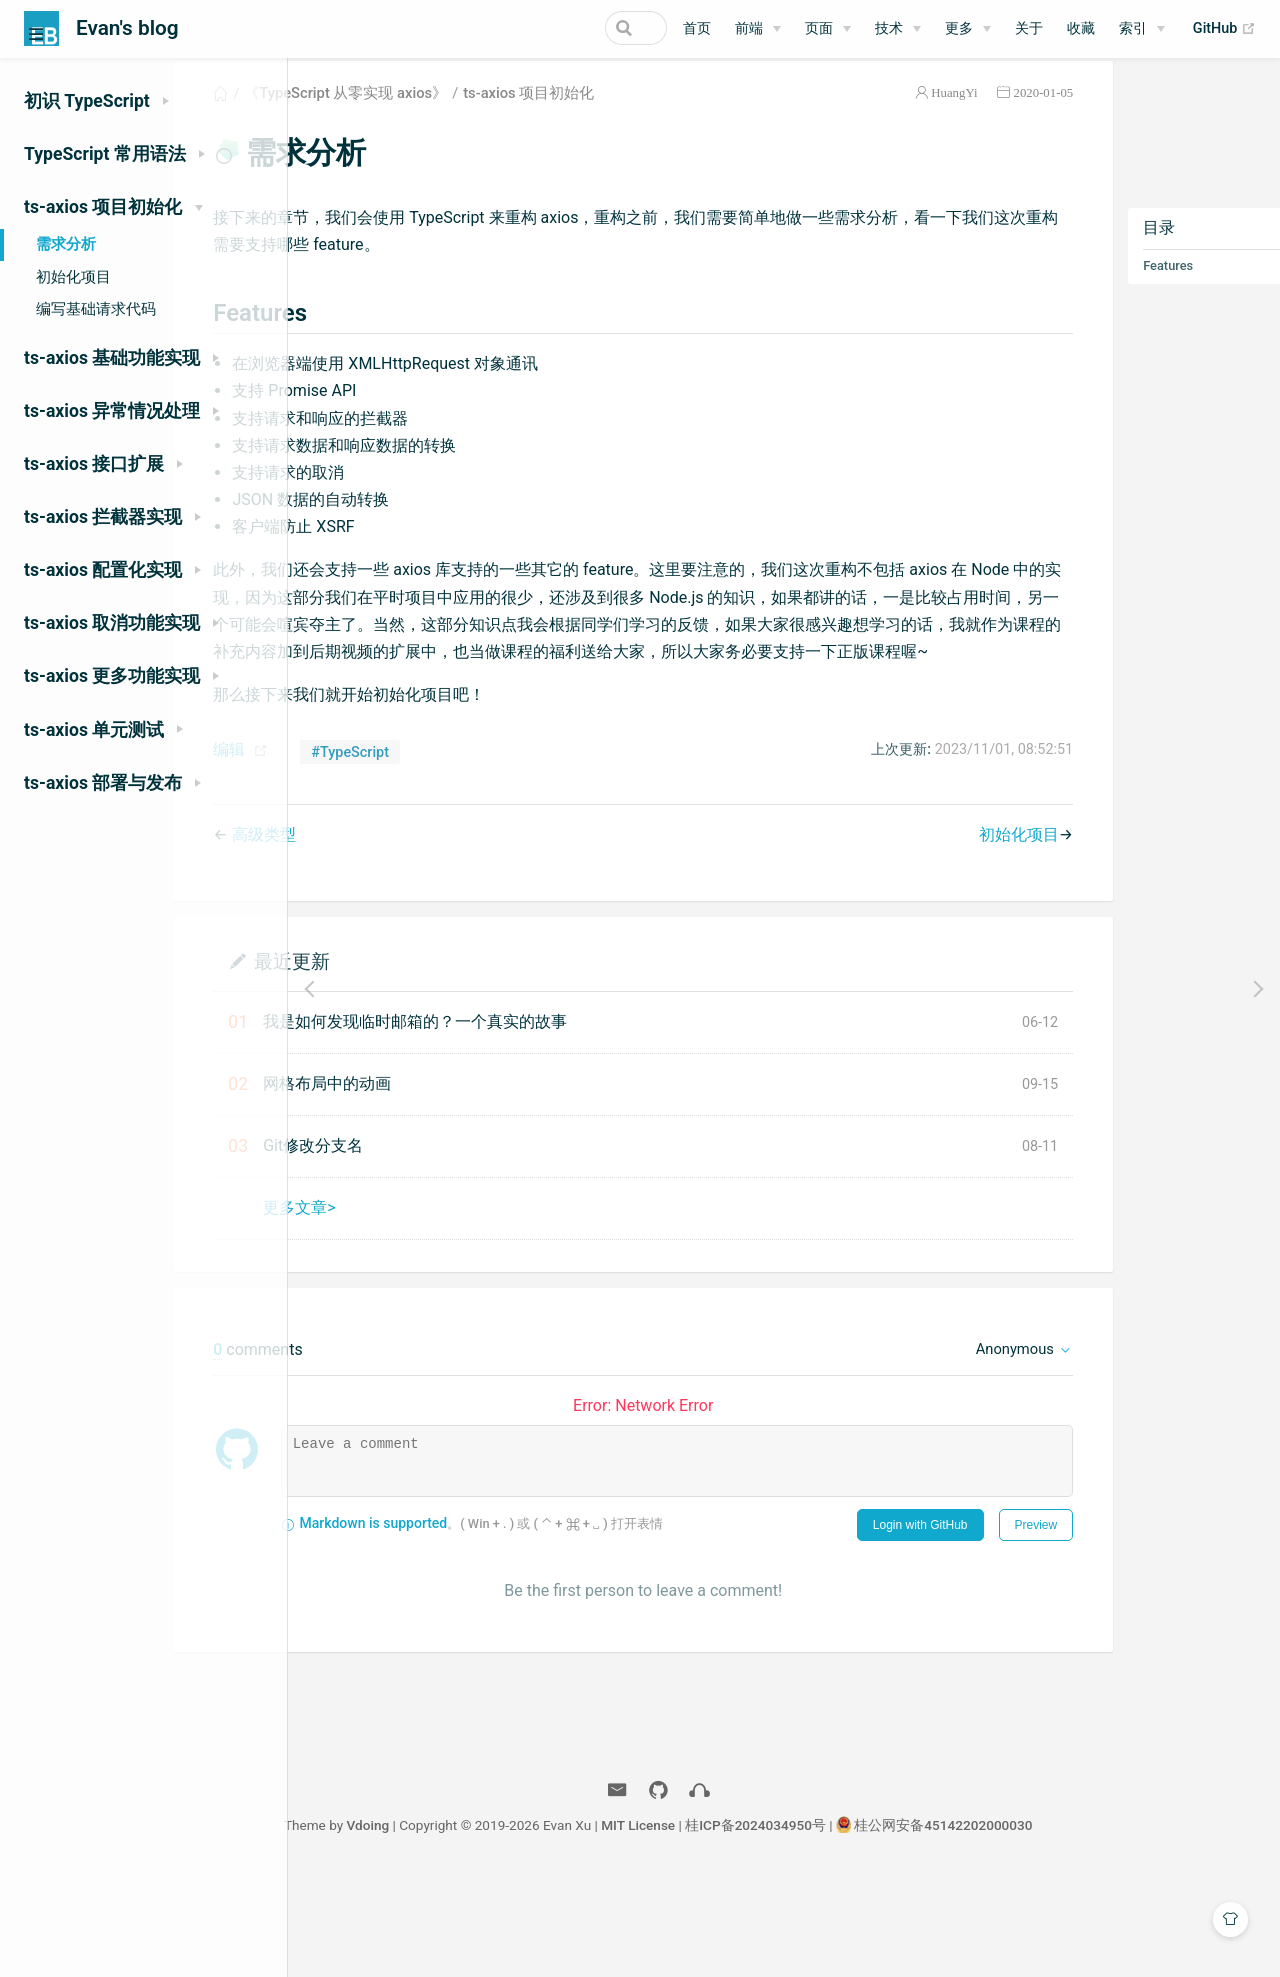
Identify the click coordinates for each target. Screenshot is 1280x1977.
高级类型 (391, 909)
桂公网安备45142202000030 (1069, 1925)
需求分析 (66, 244)
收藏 (1081, 28)
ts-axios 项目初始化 (656, 114)
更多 (959, 28)
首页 (697, 28)
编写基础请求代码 (96, 309)
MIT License (764, 1925)
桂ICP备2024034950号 (881, 1925)
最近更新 (419, 1035)
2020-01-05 (960, 113)
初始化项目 (73, 277)
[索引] (1142, 29)
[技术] (898, 29)
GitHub (1224, 29)
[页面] (828, 29)
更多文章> (427, 1282)
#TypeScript (478, 827)
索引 (1133, 28)
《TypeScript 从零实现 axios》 (473, 114)
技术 (889, 28)
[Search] (566, 28)
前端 (749, 28)
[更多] (968, 29)
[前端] (758, 29)
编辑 (357, 825)
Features (1085, 286)
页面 (819, 28)
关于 (1029, 28)
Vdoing (493, 1925)
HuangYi (871, 113)
